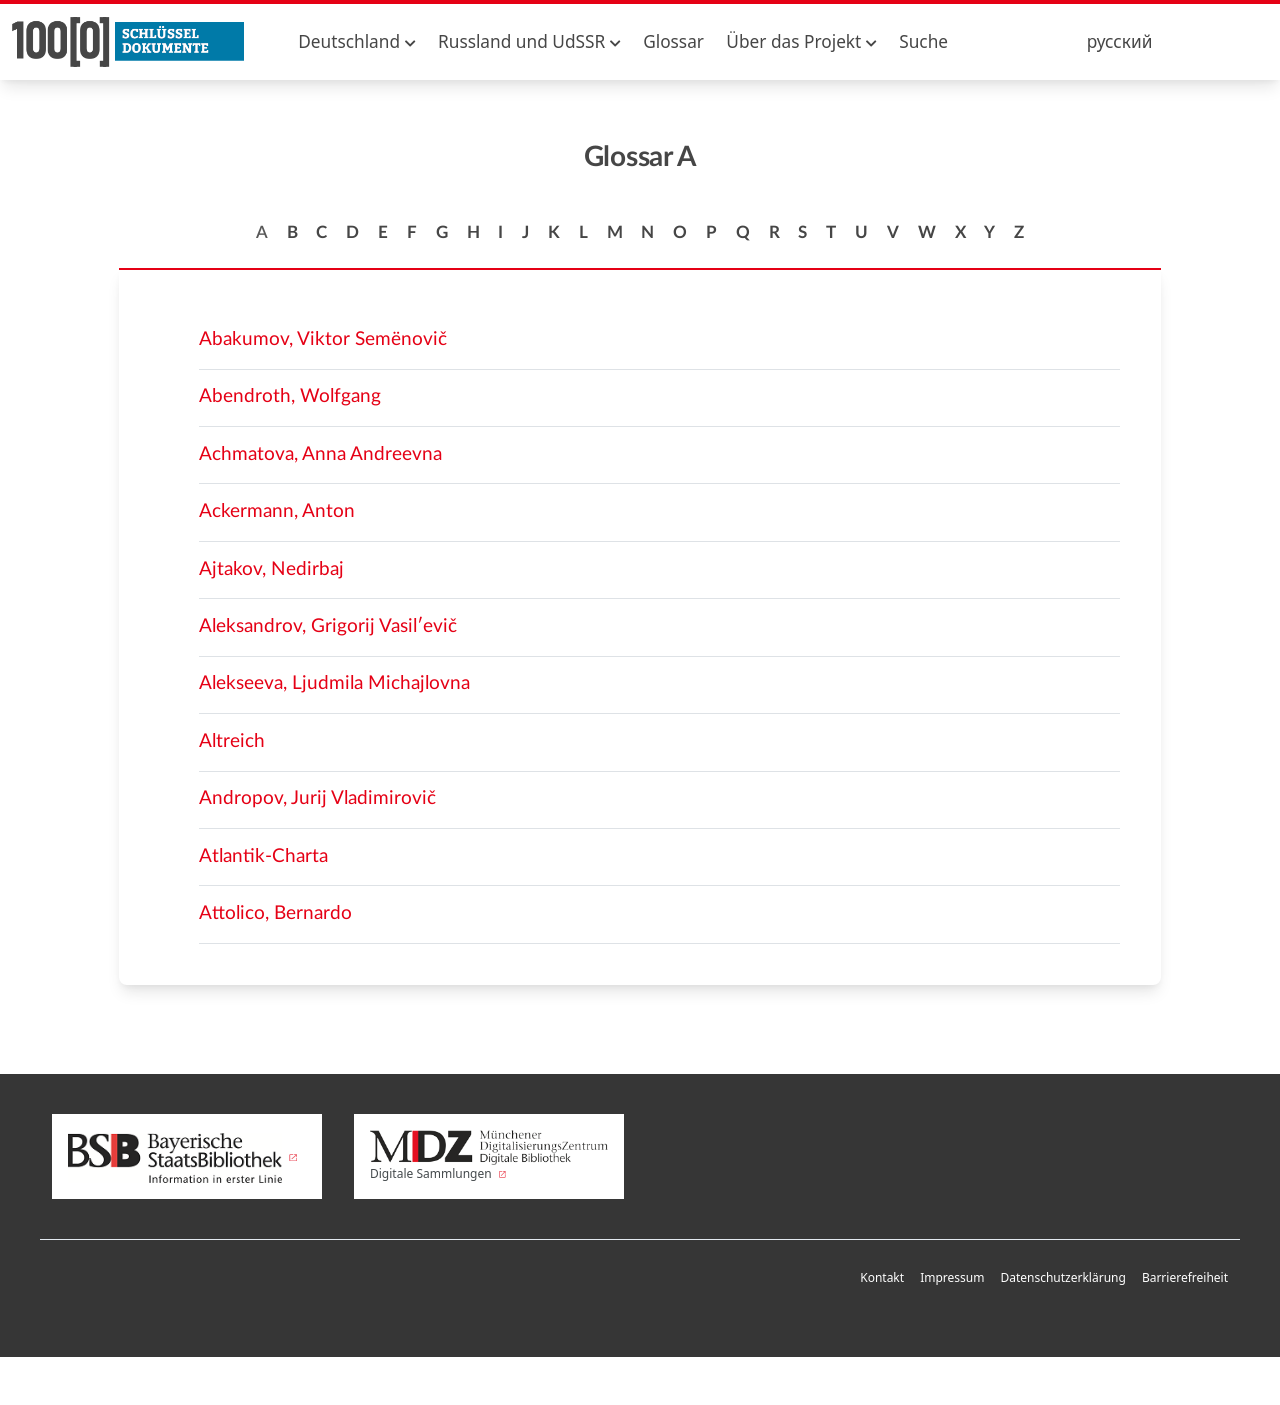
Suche (923, 41)
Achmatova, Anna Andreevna (320, 454)
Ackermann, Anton (277, 511)
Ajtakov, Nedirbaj (271, 569)
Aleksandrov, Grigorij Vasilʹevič (328, 626)
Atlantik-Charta (263, 856)
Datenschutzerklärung (1062, 1277)
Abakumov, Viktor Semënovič (323, 339)
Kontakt (882, 1277)
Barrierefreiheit (1185, 1277)
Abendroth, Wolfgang (290, 396)
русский (1120, 41)
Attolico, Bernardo (275, 913)
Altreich (232, 741)
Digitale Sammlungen (489, 1156)
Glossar (673, 41)
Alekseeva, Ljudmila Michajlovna (334, 683)
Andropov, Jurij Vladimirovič (317, 798)
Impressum (952, 1277)
